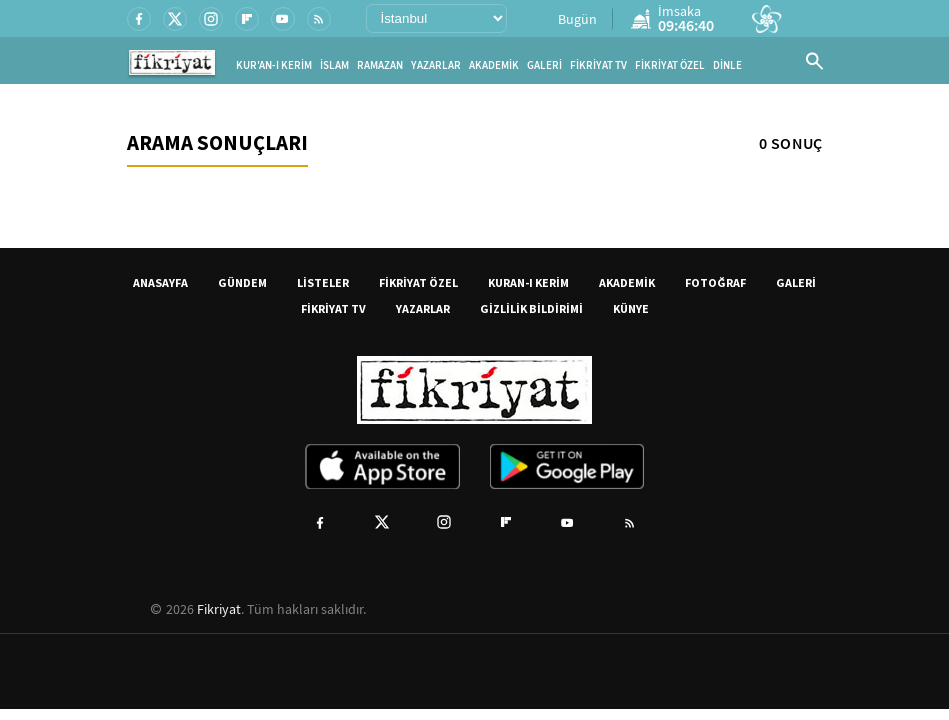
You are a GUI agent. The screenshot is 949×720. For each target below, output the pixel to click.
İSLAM (334, 65)
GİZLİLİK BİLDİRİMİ (531, 308)
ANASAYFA (160, 282)
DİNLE (727, 65)
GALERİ (544, 65)
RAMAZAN (380, 65)
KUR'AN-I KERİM (274, 65)
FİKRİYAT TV (598, 65)
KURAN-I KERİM (528, 282)
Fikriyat (219, 609)
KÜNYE (631, 308)
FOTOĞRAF (715, 282)
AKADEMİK (494, 65)
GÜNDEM (242, 282)
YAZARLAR (436, 65)
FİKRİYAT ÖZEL (670, 65)
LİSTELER (323, 282)
